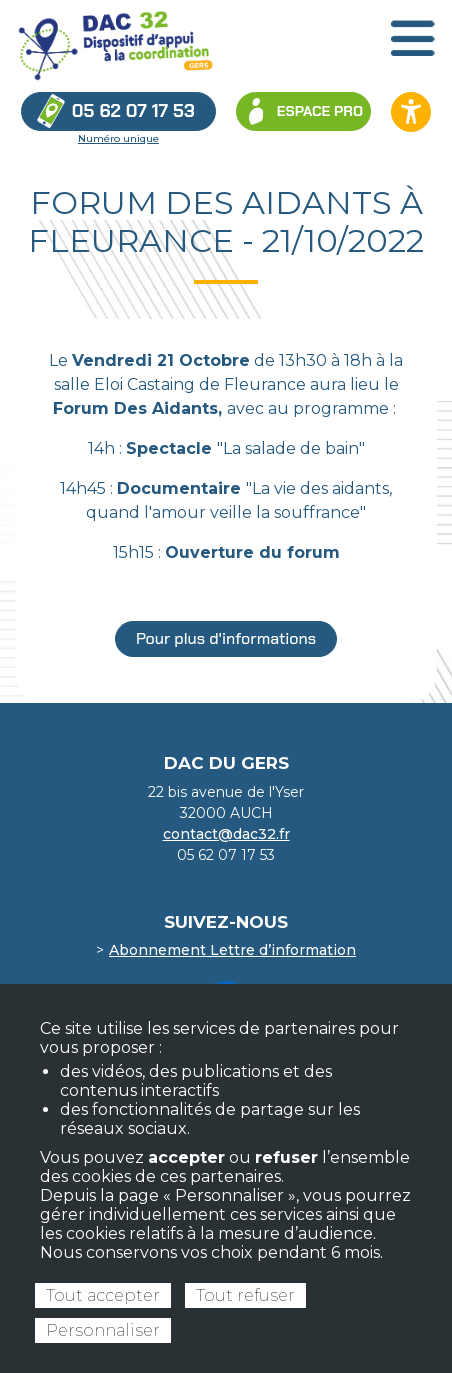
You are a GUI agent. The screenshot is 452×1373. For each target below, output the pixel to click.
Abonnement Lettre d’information (232, 950)
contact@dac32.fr (226, 834)
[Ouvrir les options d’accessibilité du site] (411, 112)
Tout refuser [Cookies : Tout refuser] (245, 1295)
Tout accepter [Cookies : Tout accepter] (103, 1295)
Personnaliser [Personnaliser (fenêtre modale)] (103, 1330)
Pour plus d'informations (226, 638)
